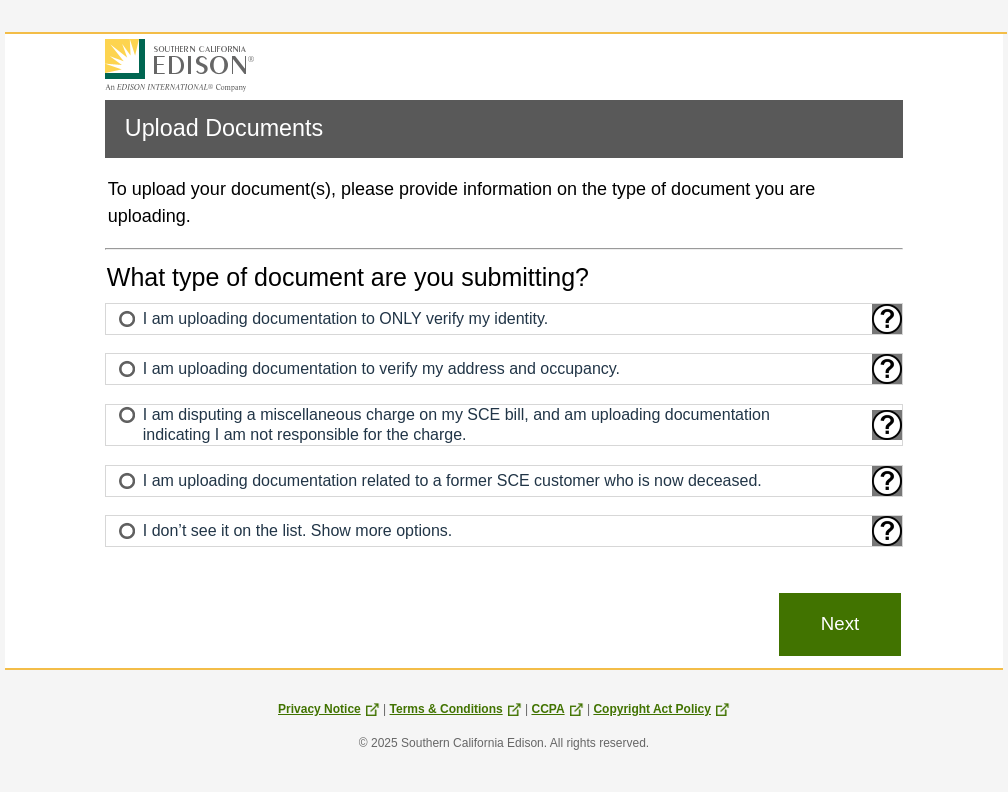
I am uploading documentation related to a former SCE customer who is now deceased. (452, 480)
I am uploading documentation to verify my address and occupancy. (381, 368)
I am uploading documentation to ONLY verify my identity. (346, 318)
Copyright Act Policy (661, 709)
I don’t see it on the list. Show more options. (298, 530)
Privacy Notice (329, 709)
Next (840, 623)
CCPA (557, 709)
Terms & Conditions (456, 709)
